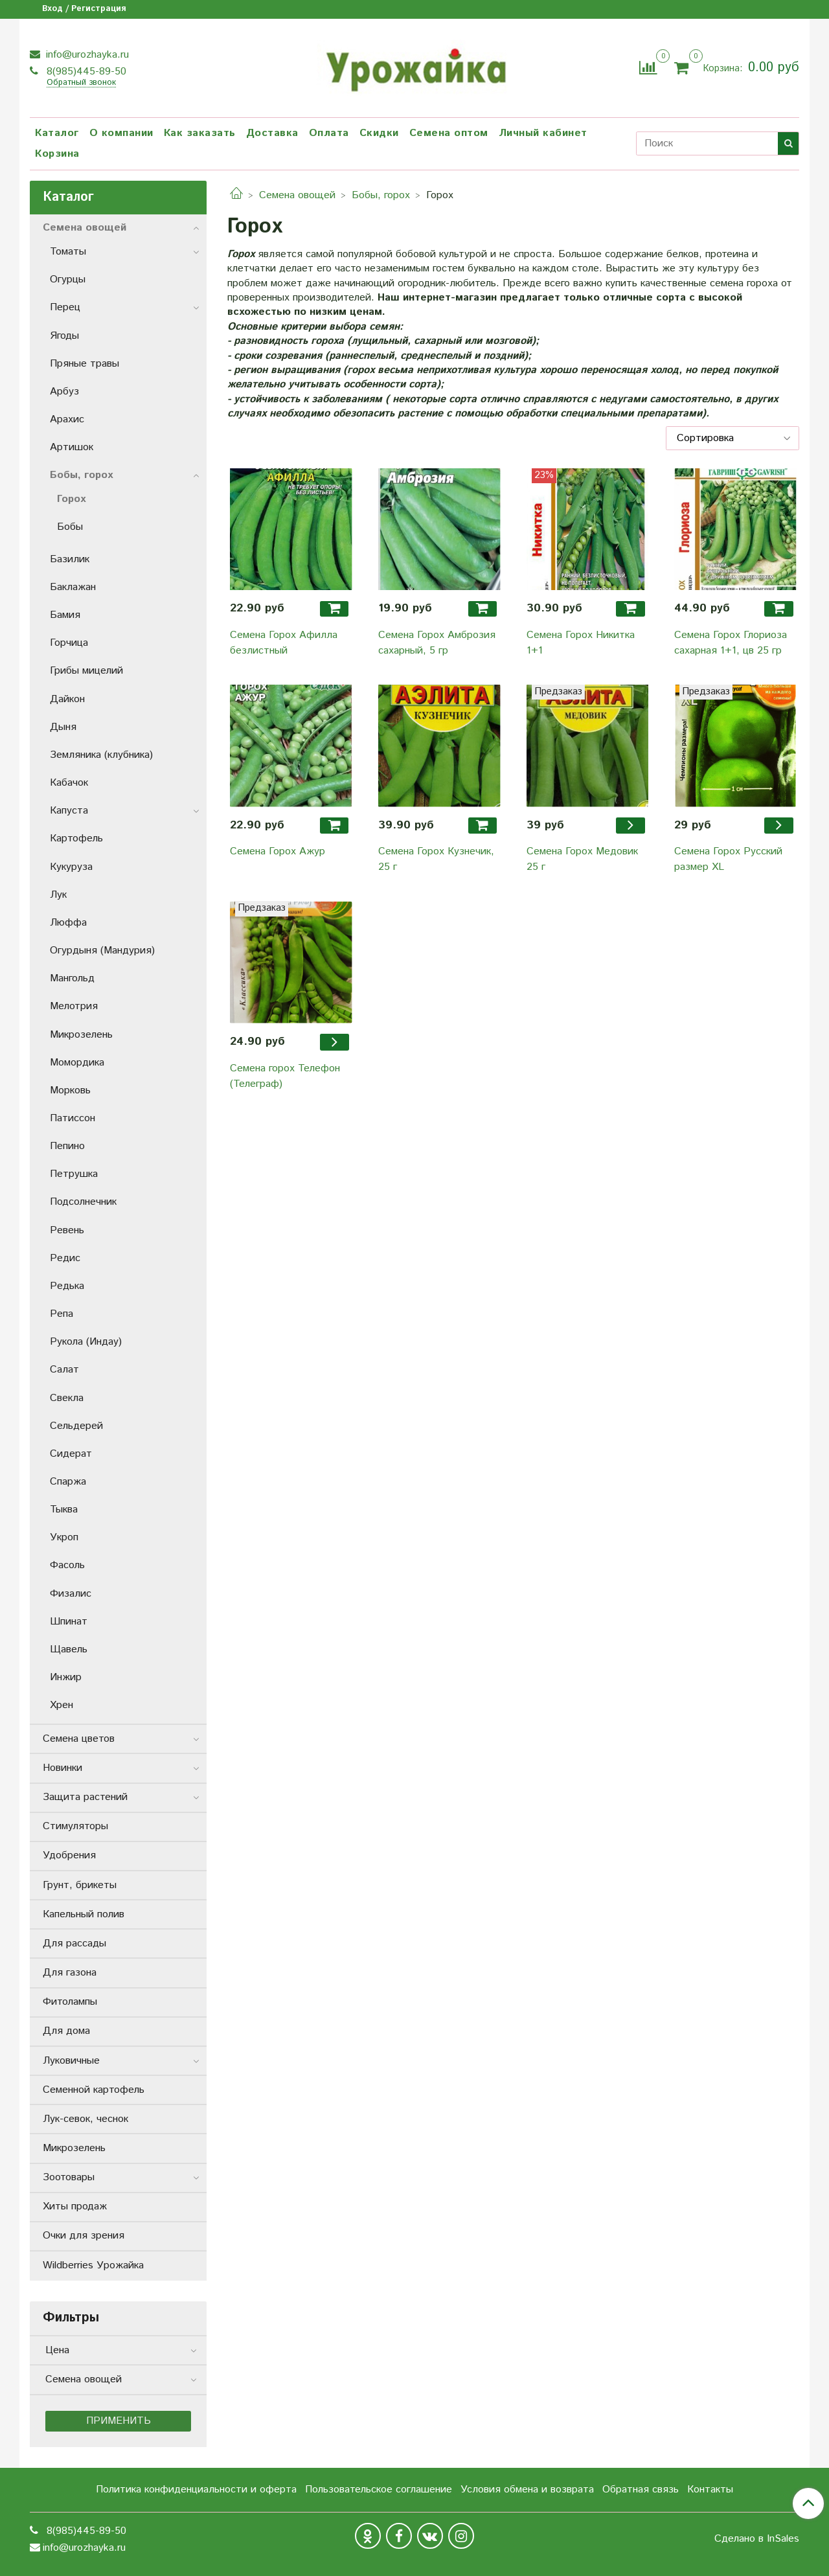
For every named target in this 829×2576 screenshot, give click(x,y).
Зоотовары (69, 2177)
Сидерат (71, 1453)
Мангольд (72, 978)
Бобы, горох (381, 195)
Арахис (67, 419)
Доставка (272, 133)
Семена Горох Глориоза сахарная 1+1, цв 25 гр (730, 643)
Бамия (65, 615)
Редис (65, 1258)
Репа (61, 1313)
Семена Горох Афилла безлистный (283, 643)
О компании (121, 133)
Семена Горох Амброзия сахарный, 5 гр (436, 643)
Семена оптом (448, 133)
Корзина (57, 153)
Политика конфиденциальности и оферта (196, 2489)
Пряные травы (84, 363)
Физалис (70, 1593)
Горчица (69, 642)
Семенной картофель (93, 2089)
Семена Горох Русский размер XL (728, 859)
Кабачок (69, 782)
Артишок (71, 447)
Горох (71, 499)
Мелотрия (74, 1006)
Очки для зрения (83, 2235)
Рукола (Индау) (86, 1341)
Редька (67, 1286)
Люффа (68, 922)
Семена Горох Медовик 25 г (582, 859)
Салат (64, 1369)
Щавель (68, 1649)
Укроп (64, 1537)
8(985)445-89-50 (84, 71)
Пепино (67, 1146)
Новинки (62, 1768)
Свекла (67, 1398)
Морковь (70, 1090)
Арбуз (64, 391)
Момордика (77, 1062)
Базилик (69, 559)
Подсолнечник (83, 1201)
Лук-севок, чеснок (85, 2119)
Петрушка (74, 1174)
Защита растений (85, 1797)
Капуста (69, 810)
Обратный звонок (81, 83)
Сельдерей (76, 1426)
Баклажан (73, 587)
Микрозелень (81, 1034)
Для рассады (74, 1943)
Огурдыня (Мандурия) (102, 950)
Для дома (66, 2030)
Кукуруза (71, 867)
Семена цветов (79, 1738)
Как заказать (200, 133)
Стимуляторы (75, 1826)
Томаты (68, 251)
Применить (118, 2420)
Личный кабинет (543, 133)
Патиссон (72, 1118)
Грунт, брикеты (80, 1885)
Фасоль (67, 1565)
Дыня (63, 727)
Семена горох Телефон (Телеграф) (285, 1076)
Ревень (67, 1230)
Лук (58, 894)
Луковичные (71, 2060)
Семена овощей (297, 195)
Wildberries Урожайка (93, 2265)
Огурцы (67, 279)
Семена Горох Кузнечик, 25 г (436, 859)
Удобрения (69, 1855)
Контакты (710, 2489)
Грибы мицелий (86, 670)
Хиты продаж (75, 2206)
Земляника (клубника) (101, 754)
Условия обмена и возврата (527, 2489)
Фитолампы (70, 2001)
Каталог (57, 133)
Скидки (379, 133)
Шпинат (68, 1621)
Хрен (61, 1705)
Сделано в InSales (756, 2539)
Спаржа (68, 1481)
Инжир (66, 1677)
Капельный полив (83, 1914)
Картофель (76, 838)
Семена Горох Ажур (277, 851)
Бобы (70, 526)
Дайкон (67, 699)
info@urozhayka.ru (86, 54)
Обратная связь (640, 2489)
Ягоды (64, 335)
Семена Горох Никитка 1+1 (581, 643)
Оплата (329, 133)
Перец (65, 307)
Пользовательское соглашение (378, 2489)
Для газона (70, 1972)
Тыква (64, 1509)
